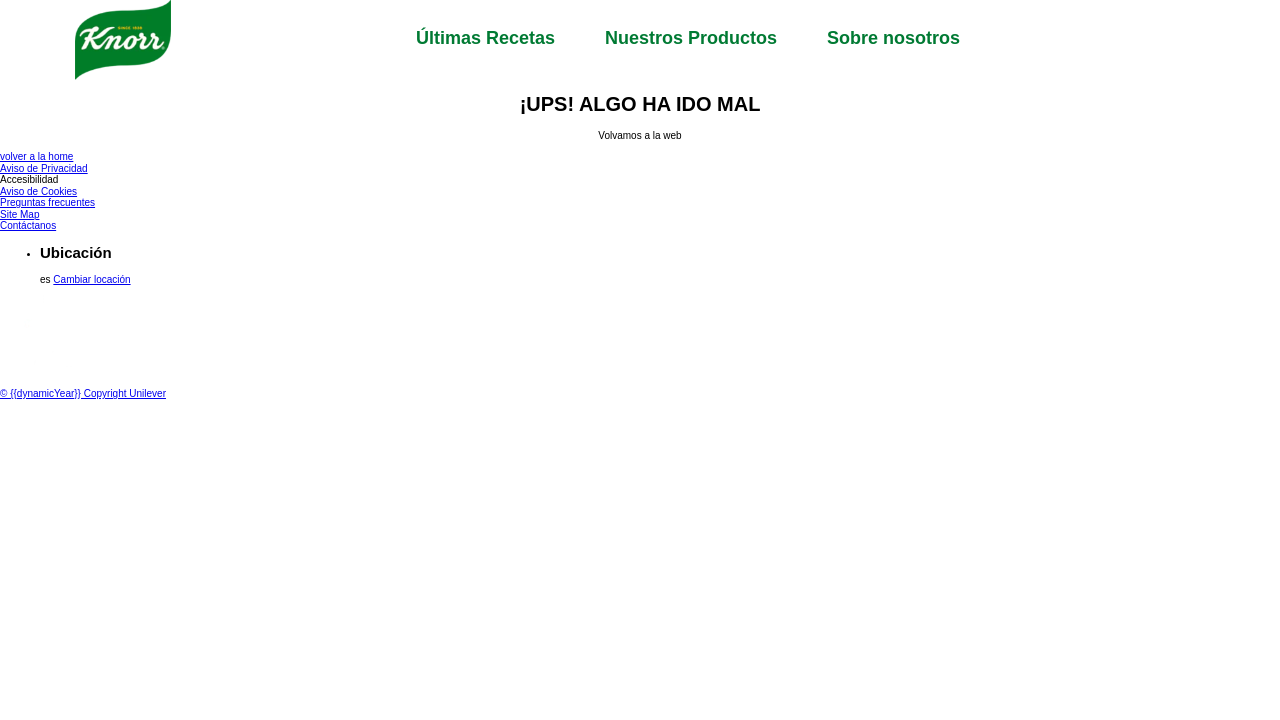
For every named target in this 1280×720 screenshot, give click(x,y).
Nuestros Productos (691, 38)
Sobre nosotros (893, 38)
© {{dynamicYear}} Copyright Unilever (83, 393)
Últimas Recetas (485, 38)
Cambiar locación (91, 279)
